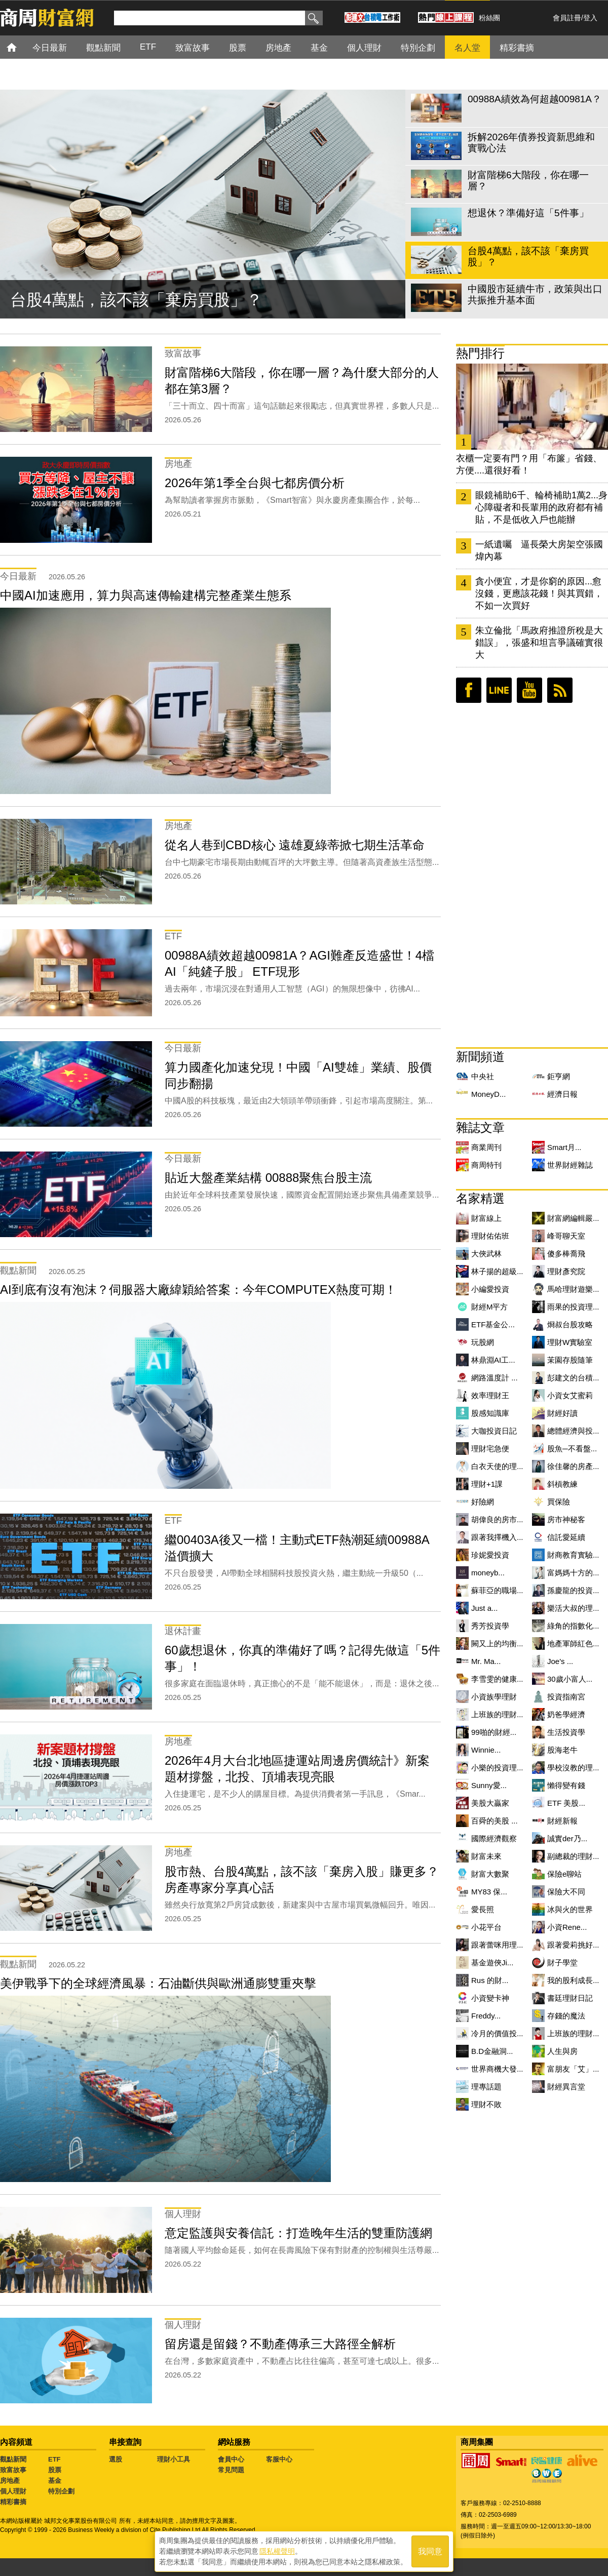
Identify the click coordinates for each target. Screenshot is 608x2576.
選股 (115, 2459)
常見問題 (231, 2470)
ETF (54, 2459)
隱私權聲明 (277, 2551)
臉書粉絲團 (468, 690)
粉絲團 (489, 18)
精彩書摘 (13, 2502)
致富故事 (13, 2470)
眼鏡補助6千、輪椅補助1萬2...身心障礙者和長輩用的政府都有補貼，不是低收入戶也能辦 (541, 507)
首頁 (21, 46)
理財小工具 (173, 2459)
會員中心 (231, 2459)
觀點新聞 (13, 2459)
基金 (54, 2480)
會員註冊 (567, 18)
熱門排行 (480, 353)
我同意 (430, 2551)
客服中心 (279, 2459)
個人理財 (13, 2491)
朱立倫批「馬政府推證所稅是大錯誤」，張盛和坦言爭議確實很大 (539, 642)
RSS (560, 690)
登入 (590, 18)
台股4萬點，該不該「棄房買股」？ (136, 300)
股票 (54, 2470)
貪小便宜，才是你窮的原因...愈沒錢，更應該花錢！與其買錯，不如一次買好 (539, 593)
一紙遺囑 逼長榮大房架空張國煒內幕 (539, 550)
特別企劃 (61, 2491)
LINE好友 (499, 690)
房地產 (10, 2480)
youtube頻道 (529, 690)
